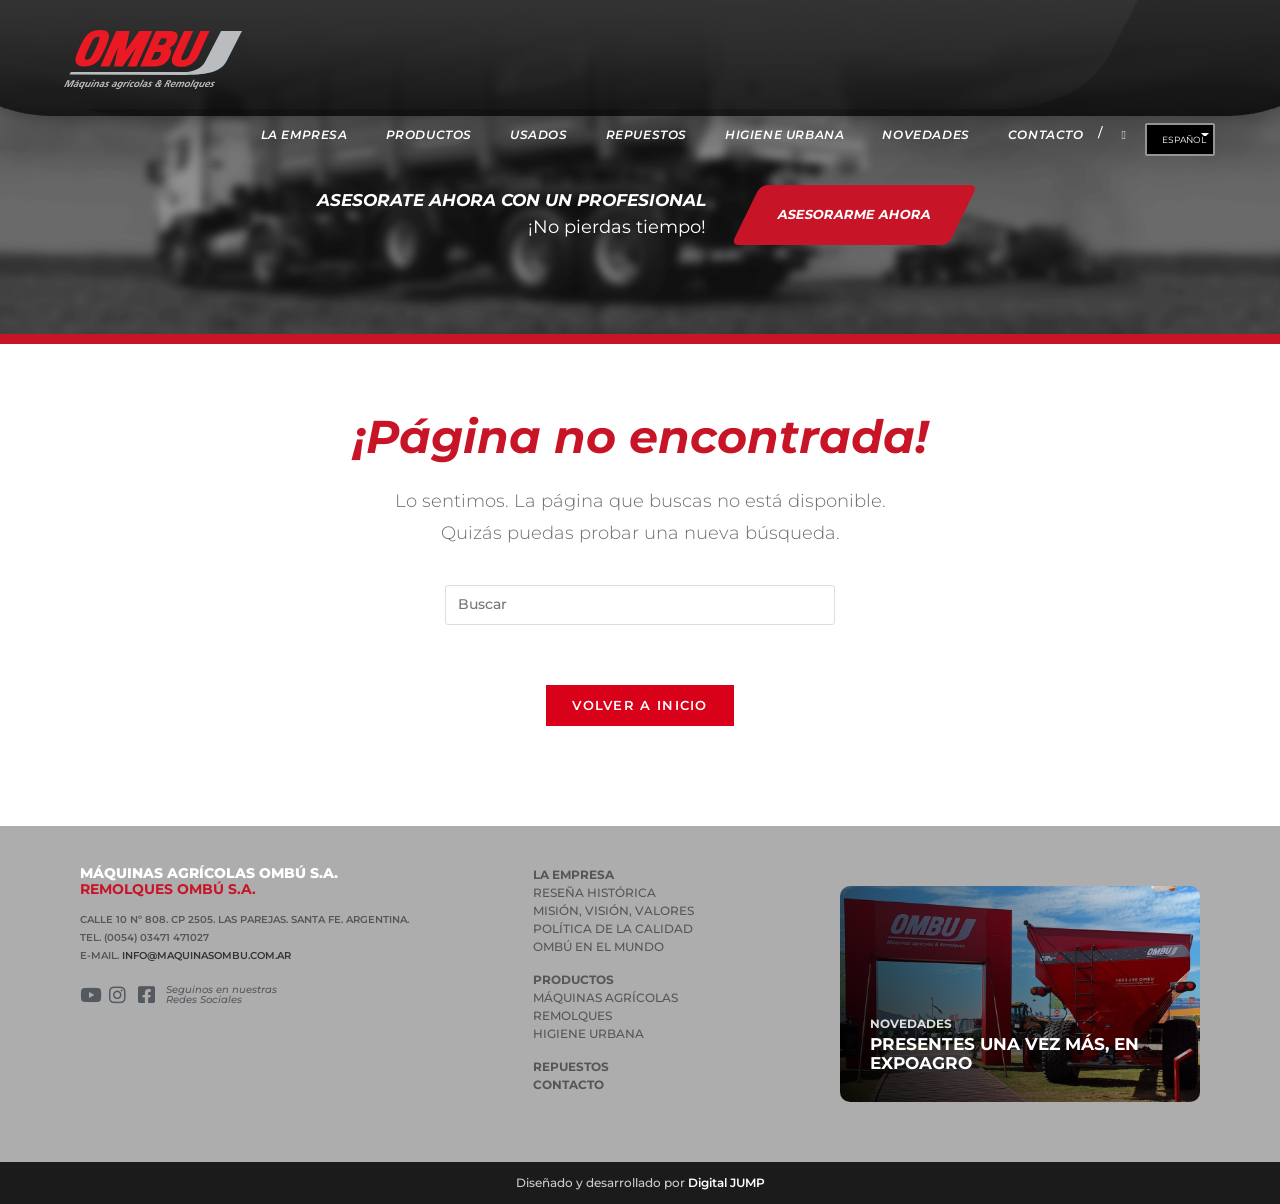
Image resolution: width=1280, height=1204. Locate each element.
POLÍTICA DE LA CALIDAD (613, 928)
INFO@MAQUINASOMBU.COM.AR (206, 955)
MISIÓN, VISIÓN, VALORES (613, 910)
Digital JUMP (726, 1182)
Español (1184, 139)
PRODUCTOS (573, 979)
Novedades (911, 1023)
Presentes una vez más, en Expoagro (1004, 1053)
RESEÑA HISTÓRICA (594, 892)
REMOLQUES (572, 1015)
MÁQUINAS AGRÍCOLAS (605, 997)
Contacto (568, 1084)
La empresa (573, 874)
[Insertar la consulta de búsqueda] (640, 605)
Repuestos (571, 1066)
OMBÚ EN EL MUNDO (598, 946)
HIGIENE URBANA (588, 1033)
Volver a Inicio (640, 705)
